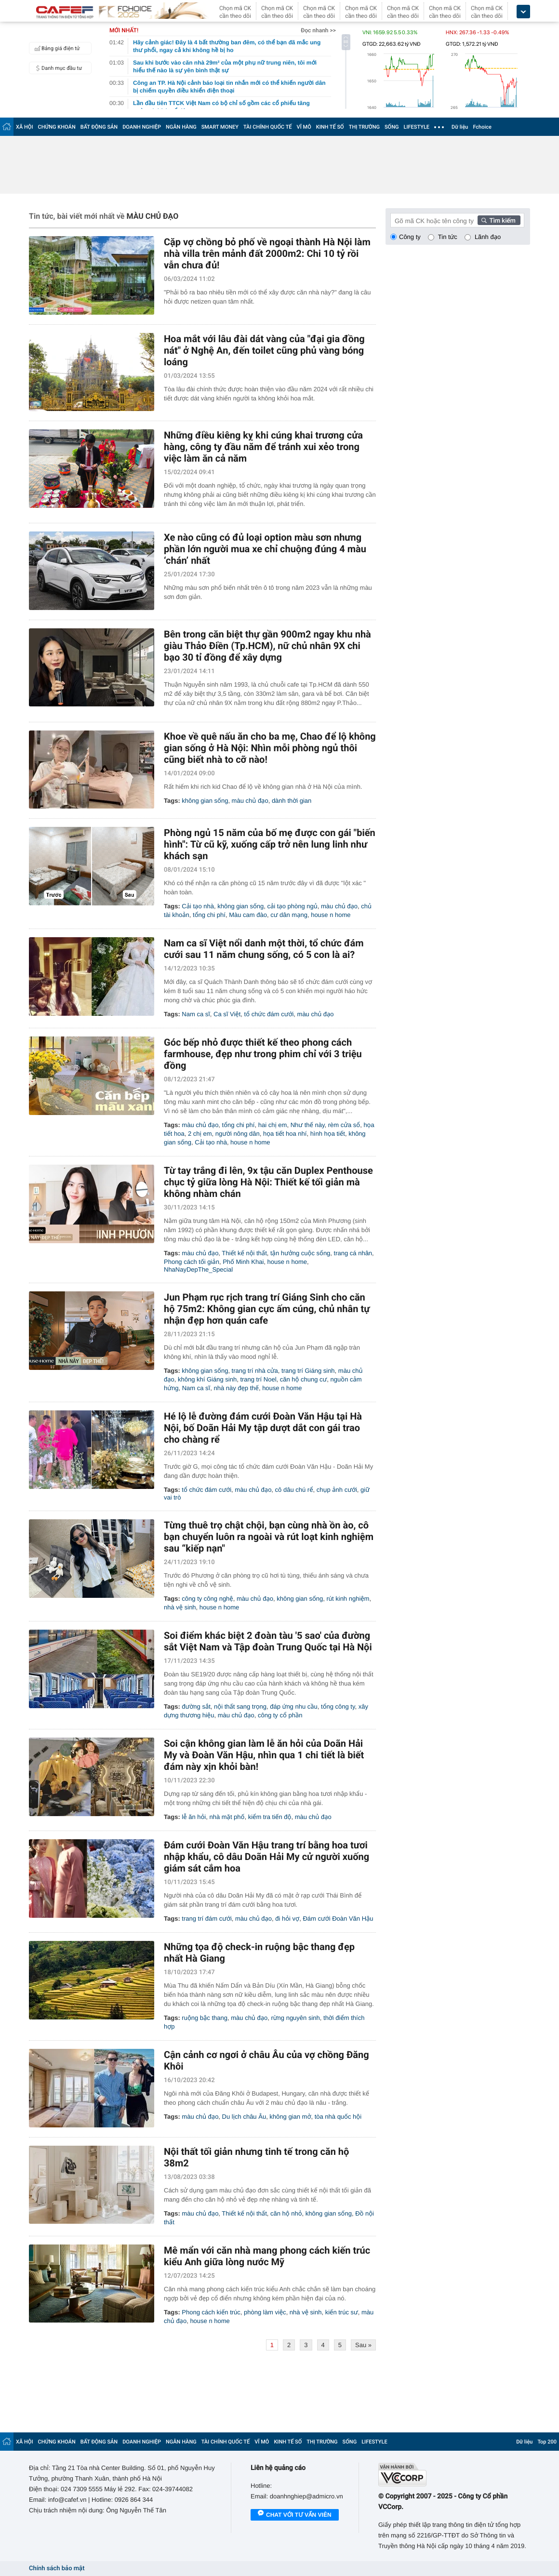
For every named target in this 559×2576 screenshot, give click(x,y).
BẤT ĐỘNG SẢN (99, 127)
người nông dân (237, 1133)
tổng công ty (338, 1706)
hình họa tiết (327, 1133)
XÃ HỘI (24, 127)
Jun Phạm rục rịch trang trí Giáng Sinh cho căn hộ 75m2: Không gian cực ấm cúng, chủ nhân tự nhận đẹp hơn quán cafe (267, 1308)
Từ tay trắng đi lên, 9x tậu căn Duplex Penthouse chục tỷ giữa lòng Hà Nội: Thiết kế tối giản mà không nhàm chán (268, 1182)
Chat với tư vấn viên (295, 2515)
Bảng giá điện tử (56, 48)
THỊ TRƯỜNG (364, 127)
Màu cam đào (248, 914)
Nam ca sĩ (196, 1014)
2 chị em (200, 1133)
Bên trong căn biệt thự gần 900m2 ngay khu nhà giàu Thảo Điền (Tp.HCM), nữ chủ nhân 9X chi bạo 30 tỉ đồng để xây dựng (267, 645)
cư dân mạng (288, 914)
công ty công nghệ (207, 1598)
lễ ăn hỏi (194, 1816)
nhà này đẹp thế (235, 1388)
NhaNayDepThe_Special (198, 1269)
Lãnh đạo (488, 236)
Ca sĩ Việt (226, 1014)
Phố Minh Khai (243, 1261)
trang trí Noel (258, 1379)
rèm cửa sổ (344, 1125)
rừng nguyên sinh (295, 2017)
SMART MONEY (220, 127)
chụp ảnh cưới (337, 1489)
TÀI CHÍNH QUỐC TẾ (267, 127)
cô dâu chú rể (294, 1489)
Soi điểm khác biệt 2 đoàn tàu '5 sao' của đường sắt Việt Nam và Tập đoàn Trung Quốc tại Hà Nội (268, 1641)
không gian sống (205, 800)
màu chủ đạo (250, 800)
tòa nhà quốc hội (338, 2116)
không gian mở (290, 2116)
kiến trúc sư (341, 2312)
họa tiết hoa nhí (284, 1133)
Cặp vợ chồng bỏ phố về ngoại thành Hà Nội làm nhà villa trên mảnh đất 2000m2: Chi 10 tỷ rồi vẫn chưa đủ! (267, 253)
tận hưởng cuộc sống (300, 1253)
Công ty (410, 236)
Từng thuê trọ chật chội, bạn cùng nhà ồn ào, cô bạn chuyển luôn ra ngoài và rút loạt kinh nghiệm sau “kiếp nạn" (268, 1536)
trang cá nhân (353, 1253)
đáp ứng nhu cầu (293, 1706)
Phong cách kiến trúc (211, 2312)
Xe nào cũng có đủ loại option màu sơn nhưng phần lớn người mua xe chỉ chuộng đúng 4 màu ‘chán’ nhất (265, 548)
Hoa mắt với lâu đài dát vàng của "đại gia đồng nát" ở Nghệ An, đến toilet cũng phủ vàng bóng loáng (264, 350)
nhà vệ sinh (180, 1607)
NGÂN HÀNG (181, 127)
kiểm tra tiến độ (270, 1816)
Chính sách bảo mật (56, 2568)
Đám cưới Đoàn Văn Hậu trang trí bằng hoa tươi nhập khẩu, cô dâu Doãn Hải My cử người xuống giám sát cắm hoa (266, 1856)
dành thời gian (291, 800)
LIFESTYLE (416, 127)
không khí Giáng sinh (207, 1379)
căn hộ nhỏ (286, 2213)
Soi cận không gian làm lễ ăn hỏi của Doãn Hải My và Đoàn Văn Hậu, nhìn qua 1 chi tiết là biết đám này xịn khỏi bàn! (264, 1755)
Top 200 (547, 2442)
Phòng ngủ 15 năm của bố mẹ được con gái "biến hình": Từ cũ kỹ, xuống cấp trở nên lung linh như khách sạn (269, 844)
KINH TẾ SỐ (330, 127)
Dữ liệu (460, 127)
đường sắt (196, 1706)
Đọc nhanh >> (318, 30)
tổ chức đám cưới (269, 1014)
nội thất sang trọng (240, 1706)
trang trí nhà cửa (255, 1370)
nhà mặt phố (226, 1816)
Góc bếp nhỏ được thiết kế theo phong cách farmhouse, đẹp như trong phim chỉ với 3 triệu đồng (263, 1053)
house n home (330, 914)
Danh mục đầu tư (57, 68)
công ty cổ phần (280, 1715)
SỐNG (392, 127)
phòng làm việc (265, 2312)
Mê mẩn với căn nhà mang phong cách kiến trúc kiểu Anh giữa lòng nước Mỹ (267, 2256)
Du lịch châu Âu (244, 2116)
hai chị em (272, 1125)
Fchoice (482, 127)
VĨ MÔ (304, 127)
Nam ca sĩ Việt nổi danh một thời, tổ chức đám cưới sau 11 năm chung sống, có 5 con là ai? (264, 948)
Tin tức (447, 236)
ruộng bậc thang (204, 2017)
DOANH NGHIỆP (141, 127)
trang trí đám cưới (206, 1918)
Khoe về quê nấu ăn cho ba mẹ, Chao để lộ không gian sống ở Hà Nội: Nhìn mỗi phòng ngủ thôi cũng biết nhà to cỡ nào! (270, 747)
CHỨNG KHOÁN (57, 127)
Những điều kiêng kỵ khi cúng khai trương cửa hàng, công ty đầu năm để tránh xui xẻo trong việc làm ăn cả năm (263, 446)
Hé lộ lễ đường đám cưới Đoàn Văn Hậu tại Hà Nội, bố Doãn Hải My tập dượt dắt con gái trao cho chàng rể (263, 1427)
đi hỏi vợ (287, 1918)
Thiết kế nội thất (244, 1253)
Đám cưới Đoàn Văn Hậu (338, 1918)
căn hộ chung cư (303, 1379)
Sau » (363, 2345)
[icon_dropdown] (523, 12)
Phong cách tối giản (191, 1261)
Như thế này (308, 1125)
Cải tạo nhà (198, 906)
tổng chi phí (209, 914)
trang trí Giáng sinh (308, 1370)
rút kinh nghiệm (347, 1598)
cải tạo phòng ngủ (292, 906)
